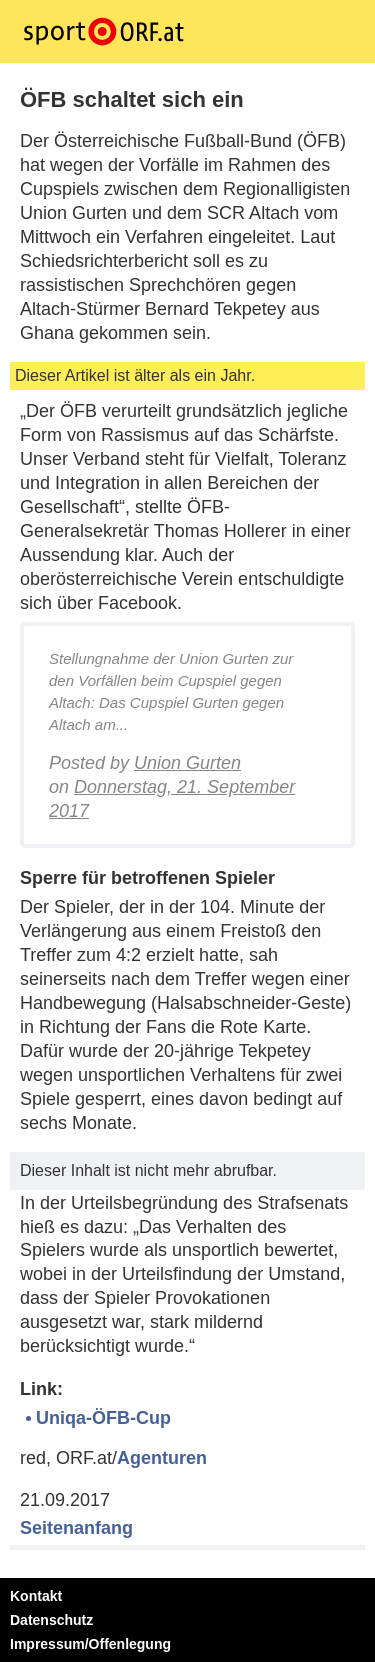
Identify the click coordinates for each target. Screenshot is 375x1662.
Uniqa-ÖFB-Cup (103, 1418)
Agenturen (162, 1458)
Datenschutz (51, 1620)
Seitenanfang (76, 1528)
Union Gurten (187, 763)
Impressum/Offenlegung (90, 1644)
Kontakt (36, 1596)
